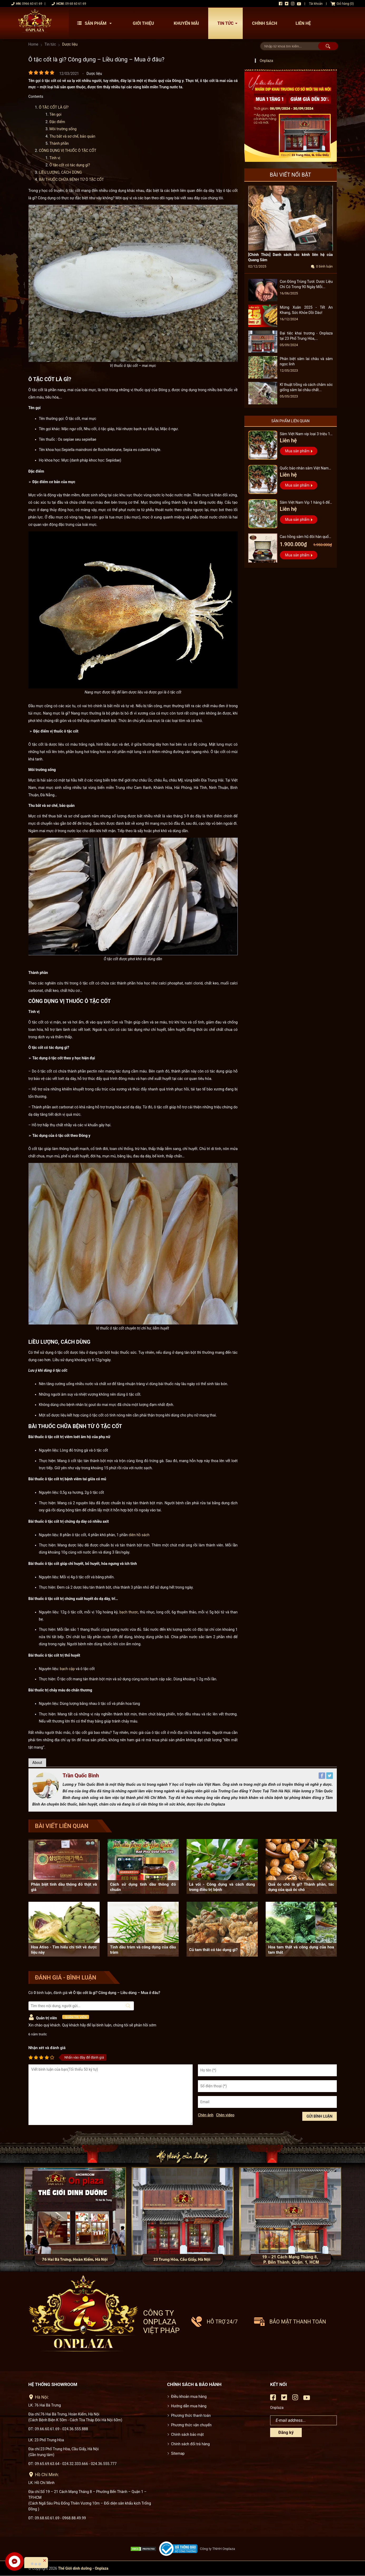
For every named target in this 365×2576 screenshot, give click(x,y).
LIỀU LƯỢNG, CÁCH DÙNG (60, 172)
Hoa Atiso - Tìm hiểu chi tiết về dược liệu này (64, 1950)
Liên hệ (303, 23)
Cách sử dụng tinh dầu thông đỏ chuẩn (143, 1887)
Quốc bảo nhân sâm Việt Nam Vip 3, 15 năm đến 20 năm (304, 469)
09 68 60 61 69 (75, 4)
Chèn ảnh (205, 2115)
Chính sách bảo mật (187, 2434)
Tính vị (55, 158)
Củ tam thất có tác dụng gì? (213, 1949)
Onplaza (266, 61)
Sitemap (177, 2453)
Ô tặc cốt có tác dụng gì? (70, 165)
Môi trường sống (63, 129)
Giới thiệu (143, 23)
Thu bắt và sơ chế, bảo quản (72, 136)
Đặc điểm (57, 122)
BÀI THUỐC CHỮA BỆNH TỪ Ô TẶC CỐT (71, 179)
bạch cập (67, 1669)
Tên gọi (56, 114)
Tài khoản (316, 4)
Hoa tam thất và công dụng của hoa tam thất (301, 1950)
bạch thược (128, 1612)
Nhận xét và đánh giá (47, 2047)
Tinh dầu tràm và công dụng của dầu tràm (143, 1950)
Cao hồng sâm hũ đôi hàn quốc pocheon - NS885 (305, 537)
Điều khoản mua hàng (189, 2396)
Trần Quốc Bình (81, 1775)
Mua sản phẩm (297, 451)
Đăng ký (286, 2432)
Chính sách (264, 23)
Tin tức (228, 23)
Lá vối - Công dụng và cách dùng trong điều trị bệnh (222, 1887)
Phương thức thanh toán (191, 2415)
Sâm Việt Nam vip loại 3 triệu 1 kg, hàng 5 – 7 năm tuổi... (305, 434)
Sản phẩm (95, 23)
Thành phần (59, 143)
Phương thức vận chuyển (191, 2425)
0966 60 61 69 (32, 3)
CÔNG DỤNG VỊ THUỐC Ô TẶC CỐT (67, 150)
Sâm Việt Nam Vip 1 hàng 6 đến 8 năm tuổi (306, 503)
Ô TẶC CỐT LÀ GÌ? (54, 107)
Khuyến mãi (186, 23)
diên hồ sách (139, 1535)
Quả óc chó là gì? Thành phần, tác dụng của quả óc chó (301, 1887)
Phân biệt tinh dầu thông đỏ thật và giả (64, 1887)
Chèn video (225, 2115)
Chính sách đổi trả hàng (190, 2444)
